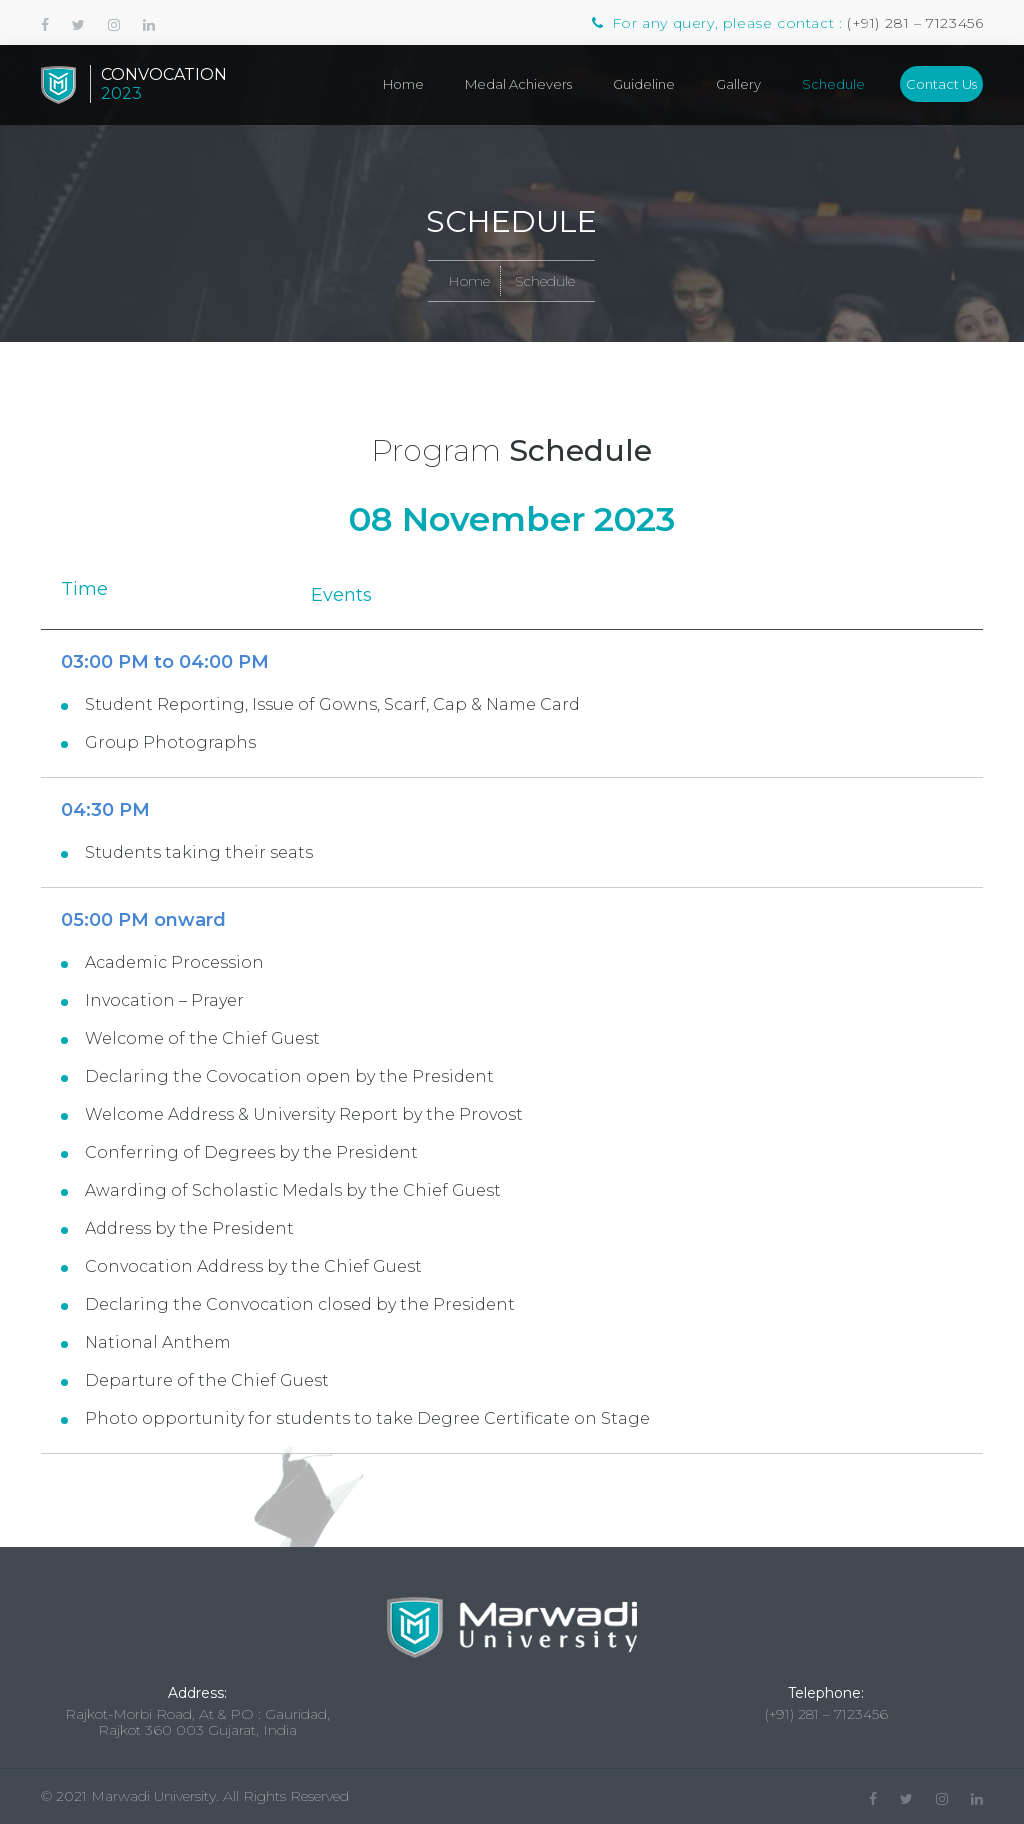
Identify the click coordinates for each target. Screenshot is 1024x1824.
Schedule (833, 84)
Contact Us (941, 84)
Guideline (644, 84)
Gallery (738, 84)
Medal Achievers (518, 84)
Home (403, 84)
